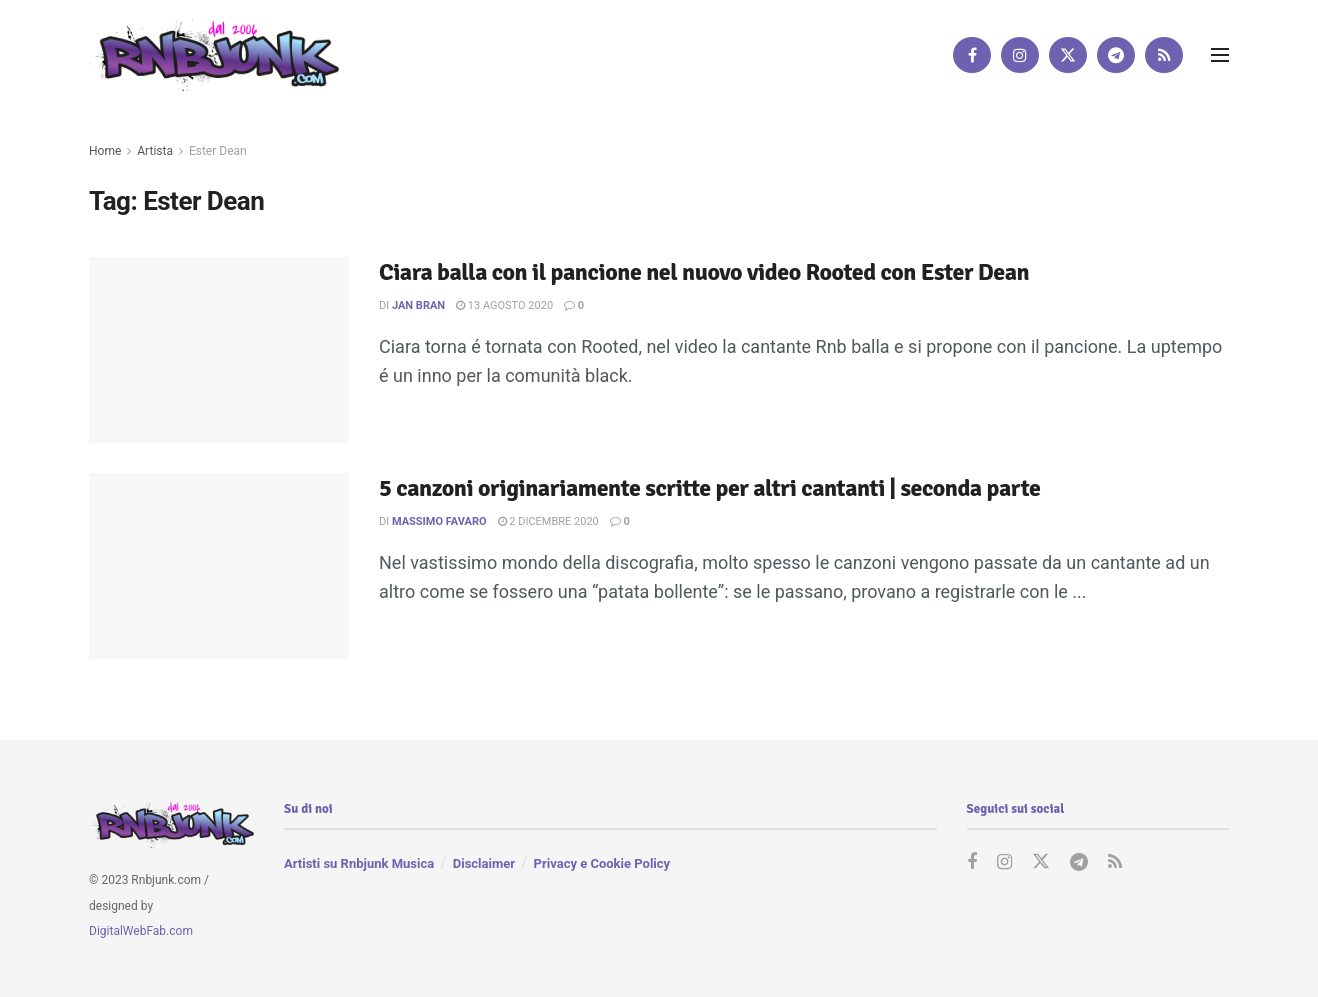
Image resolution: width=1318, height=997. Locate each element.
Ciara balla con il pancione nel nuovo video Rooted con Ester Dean (704, 272)
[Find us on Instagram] (1020, 55)
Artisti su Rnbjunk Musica (359, 863)
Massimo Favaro (439, 521)
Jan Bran (418, 305)
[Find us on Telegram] (1116, 55)
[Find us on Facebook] (972, 55)
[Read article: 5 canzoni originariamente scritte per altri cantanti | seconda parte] (219, 566)
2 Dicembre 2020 (548, 521)
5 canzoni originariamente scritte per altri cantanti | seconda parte (709, 488)
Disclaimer (484, 863)
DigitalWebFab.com (141, 931)
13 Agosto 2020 (504, 305)
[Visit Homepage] (214, 54)
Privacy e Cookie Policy (602, 863)
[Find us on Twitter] (1068, 55)
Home (105, 151)
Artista (155, 151)
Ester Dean (218, 151)
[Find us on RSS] (1164, 55)
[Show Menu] (1220, 55)
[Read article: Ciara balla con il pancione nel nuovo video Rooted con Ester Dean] (219, 350)
